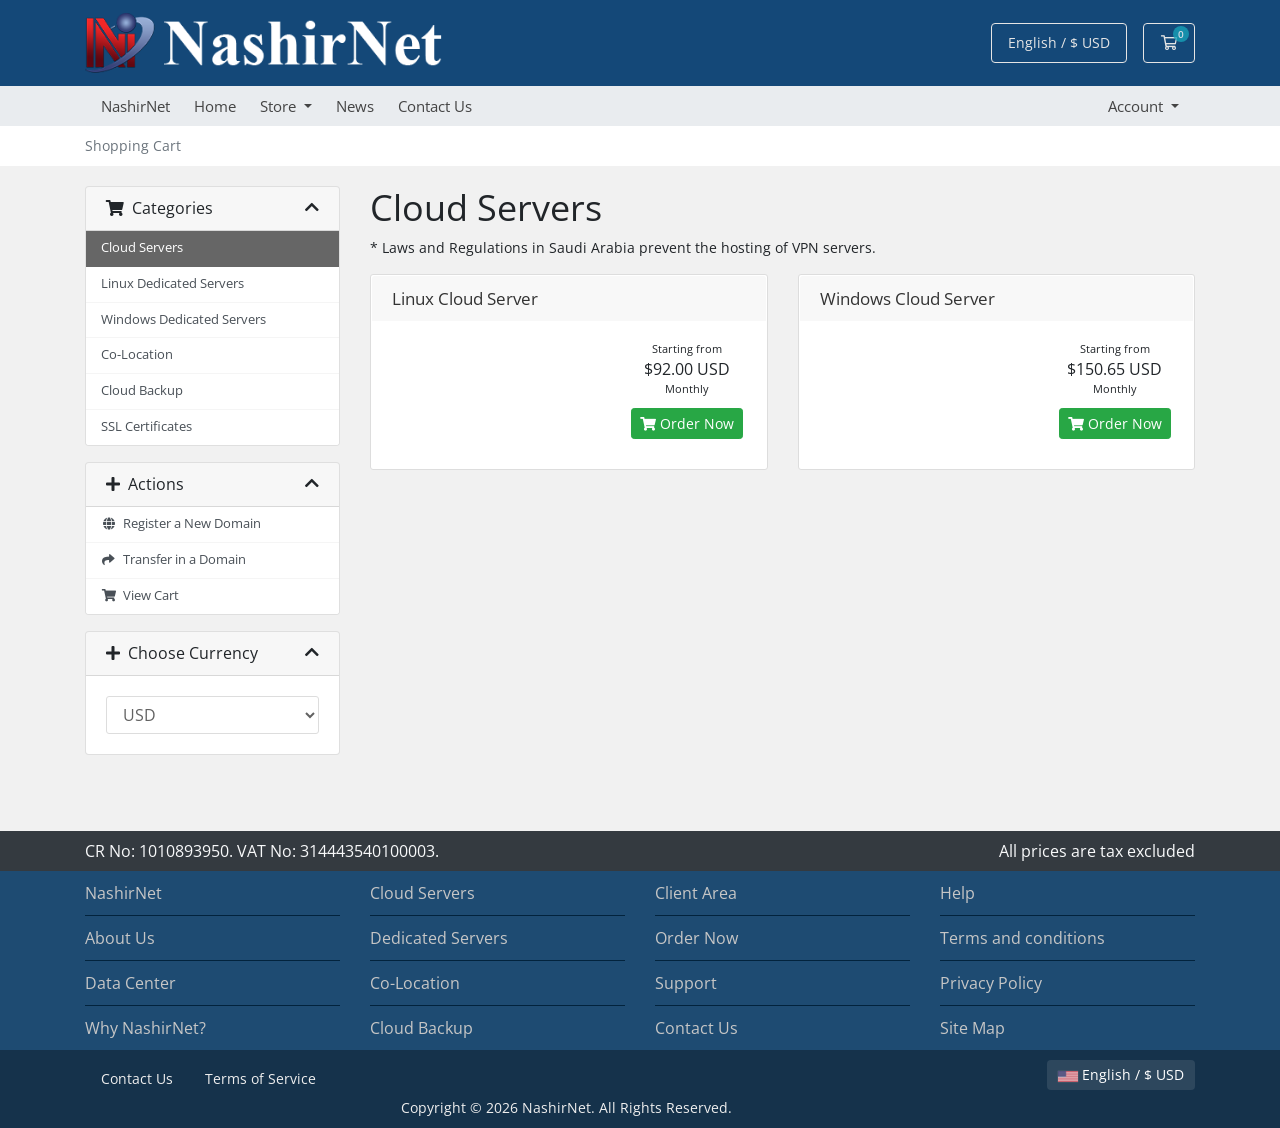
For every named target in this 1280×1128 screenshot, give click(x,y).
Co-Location (137, 354)
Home (215, 106)
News (355, 106)
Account (1137, 106)
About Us (120, 938)
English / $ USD (1059, 42)
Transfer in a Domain (173, 559)
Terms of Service (260, 1078)
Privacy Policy (991, 983)
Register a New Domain (181, 523)
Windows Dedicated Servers (183, 319)
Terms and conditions (1022, 938)
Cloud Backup (142, 390)
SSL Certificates (146, 426)
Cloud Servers (142, 247)
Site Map (972, 1028)
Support (686, 983)
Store (280, 106)
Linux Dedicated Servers (172, 283)
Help (957, 893)
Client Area (696, 893)
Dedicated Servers (439, 938)
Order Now (687, 423)
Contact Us (435, 106)
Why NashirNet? (145, 1028)
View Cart (140, 595)
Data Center (130, 983)
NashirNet (135, 106)
